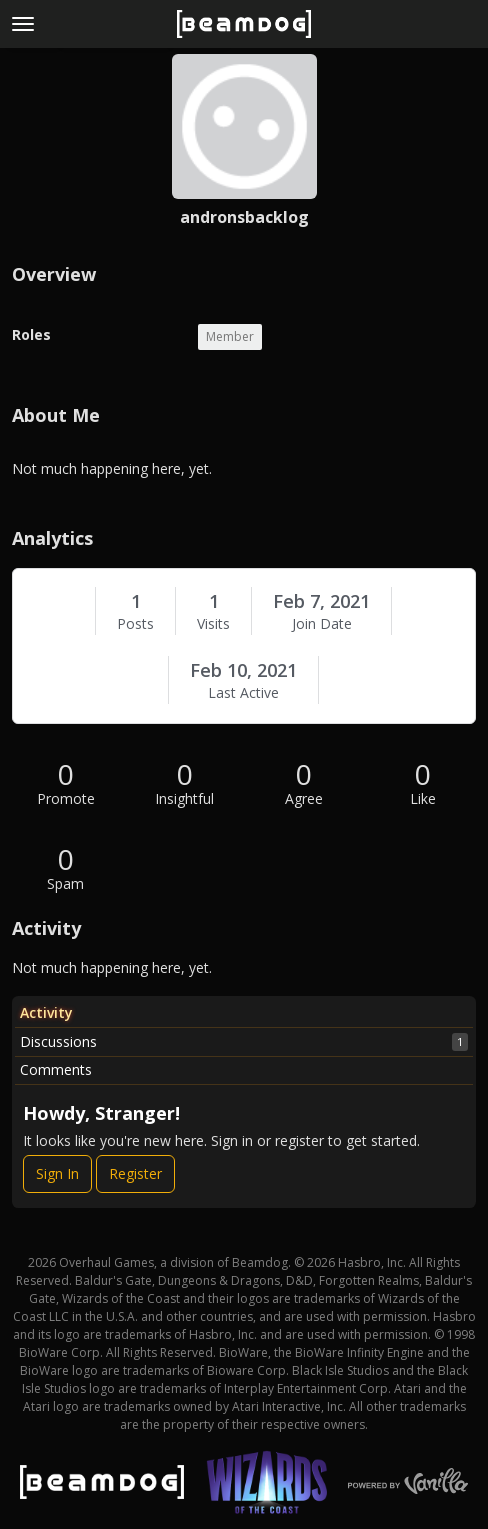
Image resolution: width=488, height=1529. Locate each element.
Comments (56, 1069)
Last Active (243, 693)
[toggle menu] (23, 24)
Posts (135, 624)
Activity (46, 1012)
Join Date (322, 624)
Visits (213, 624)
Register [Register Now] (135, 1173)
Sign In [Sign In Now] (57, 1173)
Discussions (244, 1042)
